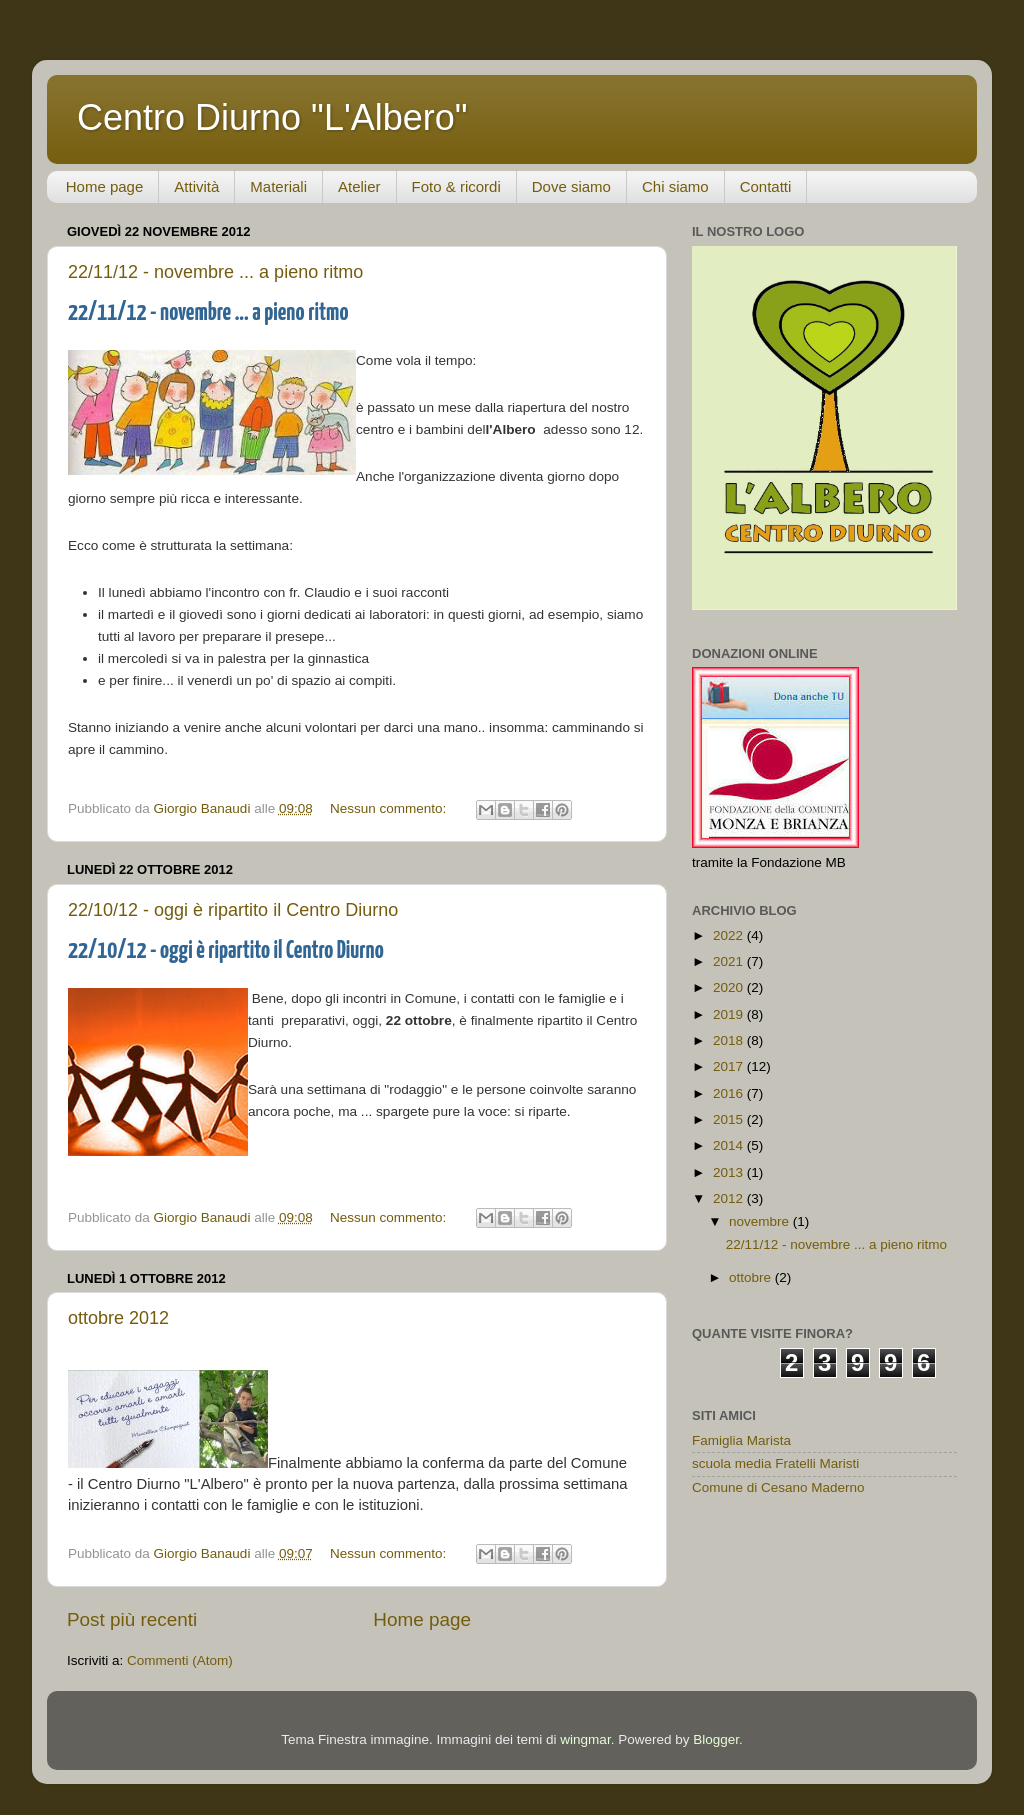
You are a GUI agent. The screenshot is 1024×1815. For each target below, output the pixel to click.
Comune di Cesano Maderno (778, 1487)
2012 (730, 1198)
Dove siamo (571, 186)
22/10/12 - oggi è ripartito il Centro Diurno (233, 910)
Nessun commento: (390, 808)
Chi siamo (675, 186)
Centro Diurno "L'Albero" (272, 117)
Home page (105, 186)
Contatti (766, 186)
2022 (730, 935)
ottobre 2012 (118, 1318)
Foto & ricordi (456, 186)
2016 (730, 1093)
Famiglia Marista (741, 1440)
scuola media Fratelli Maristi (775, 1463)
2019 (730, 1014)
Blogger (716, 1739)
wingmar (585, 1739)
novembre (761, 1221)
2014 (730, 1145)
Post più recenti (132, 1619)
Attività (196, 186)
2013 (730, 1172)
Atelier (359, 186)
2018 (730, 1040)
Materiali (278, 186)
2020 (730, 987)
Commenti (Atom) (180, 1660)
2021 (730, 961)
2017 (730, 1066)
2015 (730, 1119)
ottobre (752, 1277)
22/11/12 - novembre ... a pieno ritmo (215, 272)
